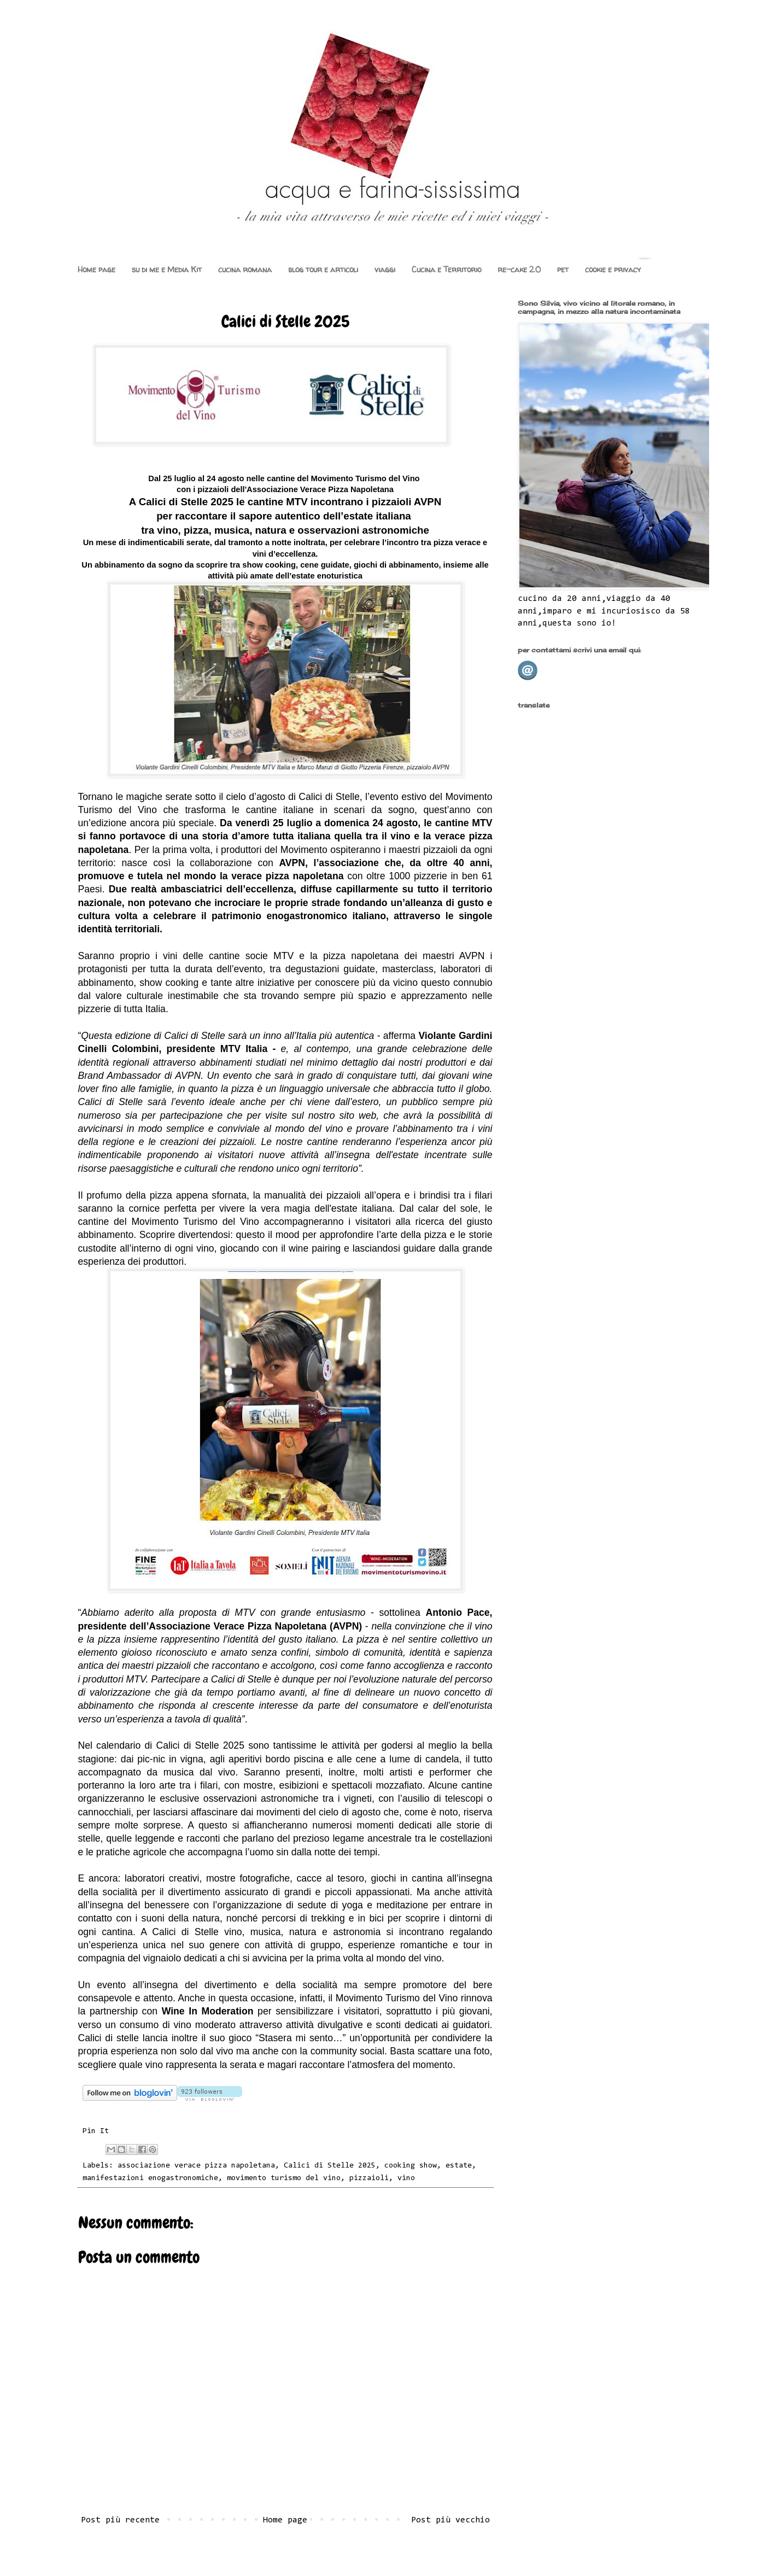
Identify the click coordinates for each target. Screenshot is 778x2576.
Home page (96, 269)
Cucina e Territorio (446, 269)
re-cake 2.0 (519, 269)
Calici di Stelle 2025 (330, 2166)
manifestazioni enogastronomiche (150, 2178)
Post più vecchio (450, 2520)
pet (563, 269)
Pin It (96, 2131)
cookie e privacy (613, 269)
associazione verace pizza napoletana (196, 2166)
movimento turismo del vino (284, 2178)
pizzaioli (369, 2178)
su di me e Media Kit (167, 269)
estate (459, 2166)
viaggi (385, 269)
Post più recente (120, 2520)
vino (406, 2178)
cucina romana (245, 269)
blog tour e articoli (323, 269)
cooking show (410, 2166)
